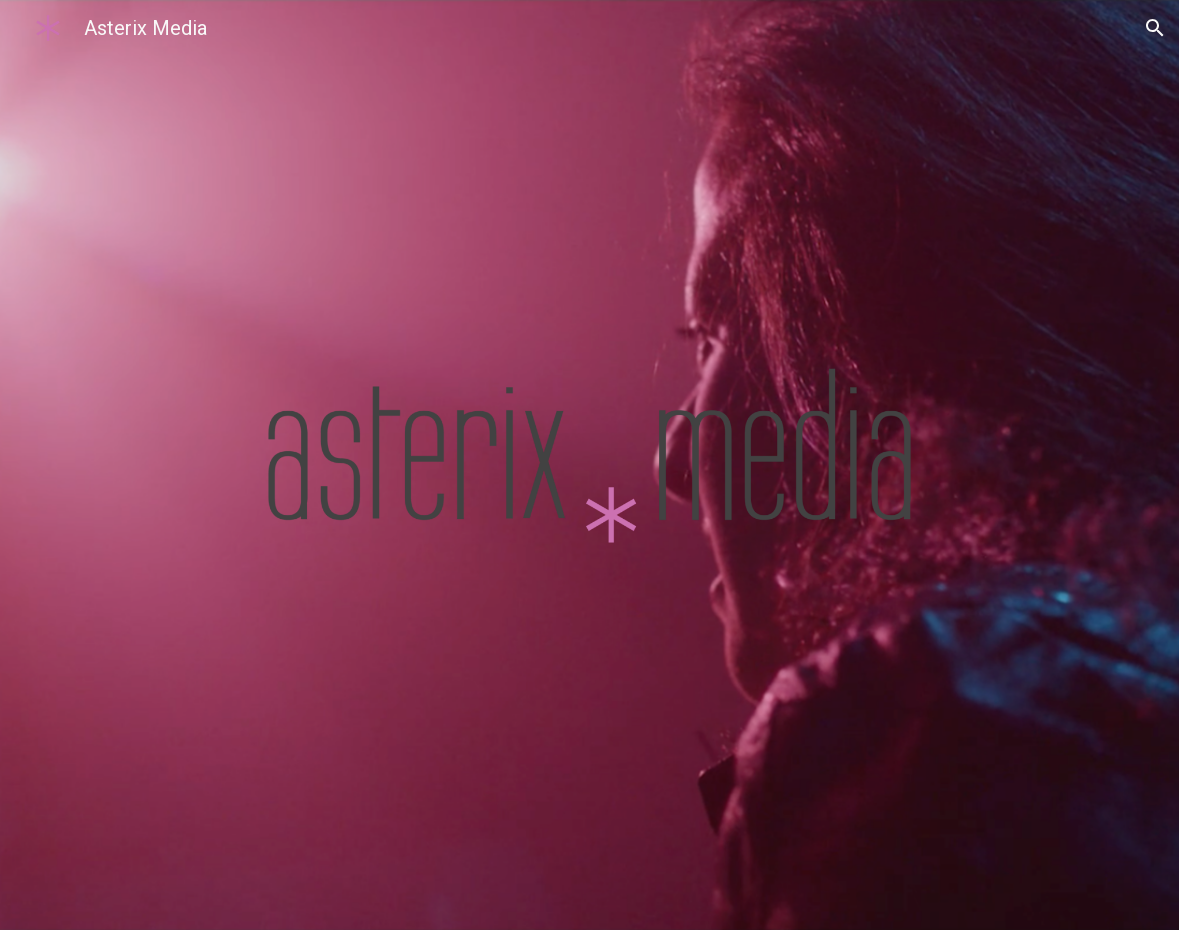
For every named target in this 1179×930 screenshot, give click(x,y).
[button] (1155, 28)
